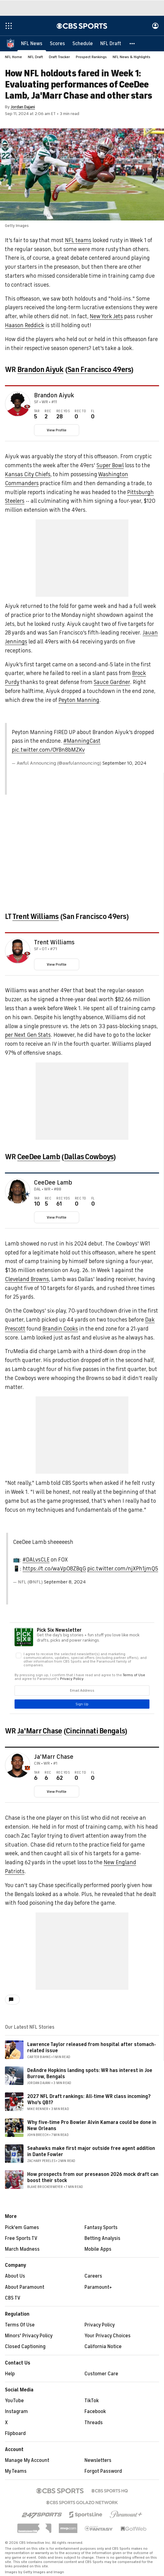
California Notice (103, 2346)
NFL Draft (35, 57)
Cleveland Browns (27, 1279)
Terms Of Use (20, 2325)
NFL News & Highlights (131, 57)
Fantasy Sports (101, 2227)
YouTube (14, 2401)
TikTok (91, 2401)
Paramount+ (98, 2287)
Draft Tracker (59, 57)
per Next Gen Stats (28, 1035)
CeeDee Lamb (38, 1156)
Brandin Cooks (60, 1328)
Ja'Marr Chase (39, 1731)
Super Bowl (110, 465)
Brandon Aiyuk (40, 369)
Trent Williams (35, 916)
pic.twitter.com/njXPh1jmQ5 (122, 1568)
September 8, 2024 (65, 1582)
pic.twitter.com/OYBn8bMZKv (48, 749)
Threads (93, 2423)
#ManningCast (82, 740)
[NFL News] (31, 43)
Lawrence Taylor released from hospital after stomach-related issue (91, 2047)
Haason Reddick (24, 325)
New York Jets (106, 316)
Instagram (16, 2411)
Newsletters (97, 2460)
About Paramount (24, 2287)
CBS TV (12, 2298)
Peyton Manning (78, 700)
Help (10, 2374)
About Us (15, 2276)
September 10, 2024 (124, 763)
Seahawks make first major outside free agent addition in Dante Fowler (91, 2151)
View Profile (57, 430)
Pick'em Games (22, 2227)
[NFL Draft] (111, 43)
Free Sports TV (21, 2238)
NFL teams (78, 240)
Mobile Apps (97, 2249)
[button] (132, 43)
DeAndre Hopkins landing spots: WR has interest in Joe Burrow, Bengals (89, 2073)
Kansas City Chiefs (27, 474)
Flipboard (15, 2433)
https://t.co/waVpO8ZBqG (54, 1568)
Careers (93, 2276)
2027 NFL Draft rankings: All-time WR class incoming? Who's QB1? (89, 2099)
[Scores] (57, 43)
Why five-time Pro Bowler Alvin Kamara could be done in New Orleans (91, 2125)
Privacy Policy (99, 2325)
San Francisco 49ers (99, 369)
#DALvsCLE (36, 1559)
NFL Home (13, 57)
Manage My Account (27, 2460)
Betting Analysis (102, 2238)
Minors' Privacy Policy (29, 2336)
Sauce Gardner (112, 682)
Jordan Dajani (23, 106)
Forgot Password (103, 2471)
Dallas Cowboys (89, 1156)
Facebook (95, 2411)
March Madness (22, 2249)
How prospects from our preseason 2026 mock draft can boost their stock (92, 2177)
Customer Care (101, 2374)
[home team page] (27, 407)
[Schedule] (83, 43)
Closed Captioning (25, 2346)
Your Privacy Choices (107, 2336)
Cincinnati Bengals (95, 1731)
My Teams (16, 2471)
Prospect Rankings (91, 57)
